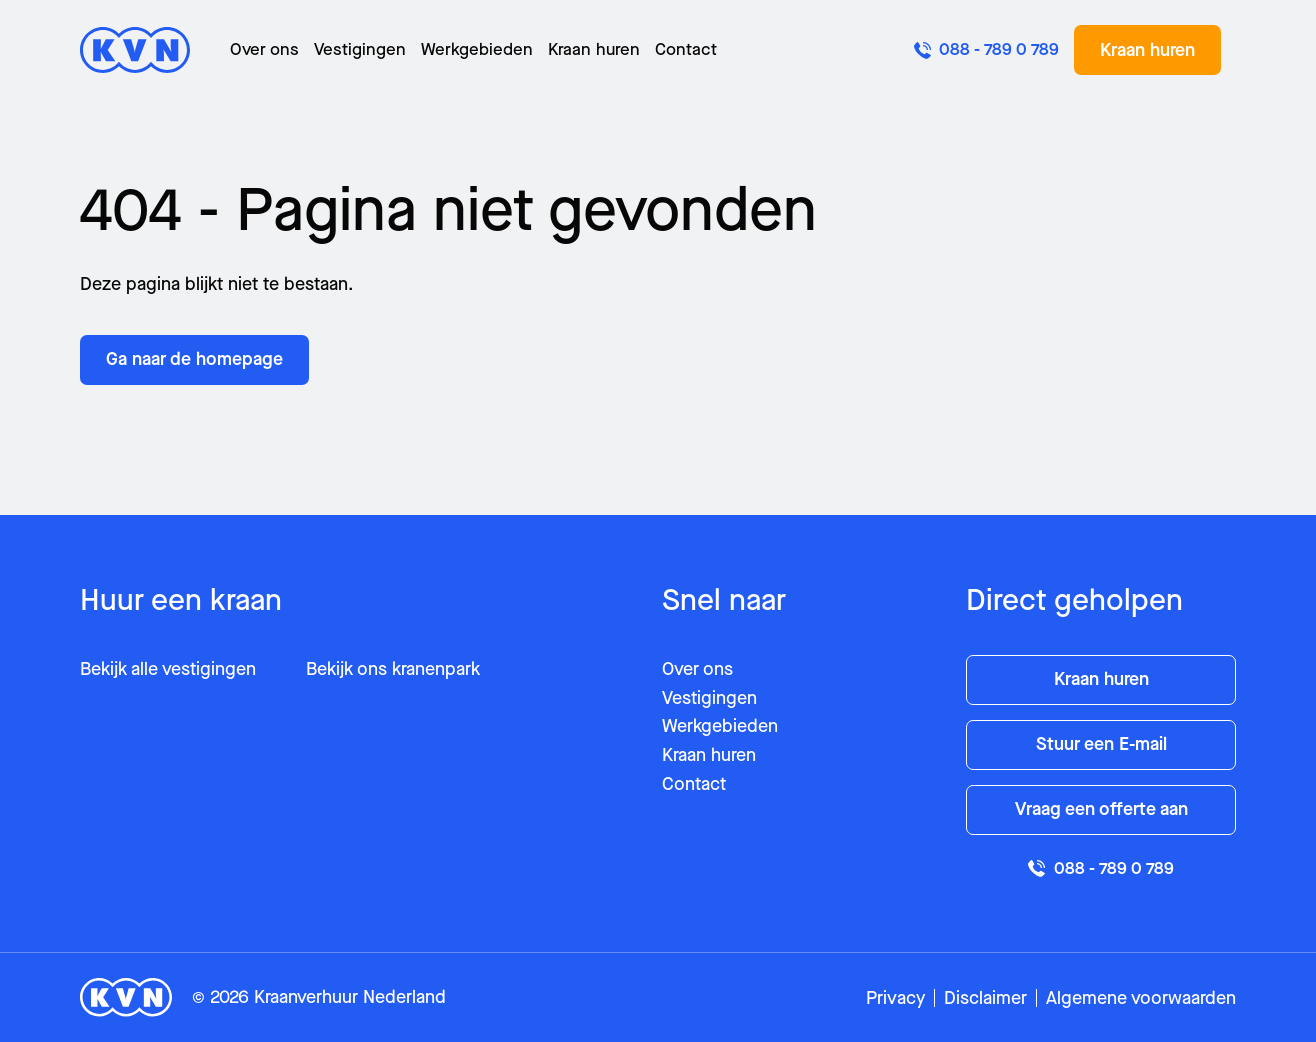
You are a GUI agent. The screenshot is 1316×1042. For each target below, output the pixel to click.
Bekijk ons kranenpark (393, 669)
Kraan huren (594, 49)
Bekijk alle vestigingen (168, 669)
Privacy (895, 998)
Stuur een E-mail (1101, 744)
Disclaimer (985, 998)
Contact (686, 49)
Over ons (264, 49)
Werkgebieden (477, 49)
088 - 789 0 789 (1101, 868)
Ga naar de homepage (194, 359)
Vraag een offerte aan (1101, 809)
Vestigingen (360, 49)
